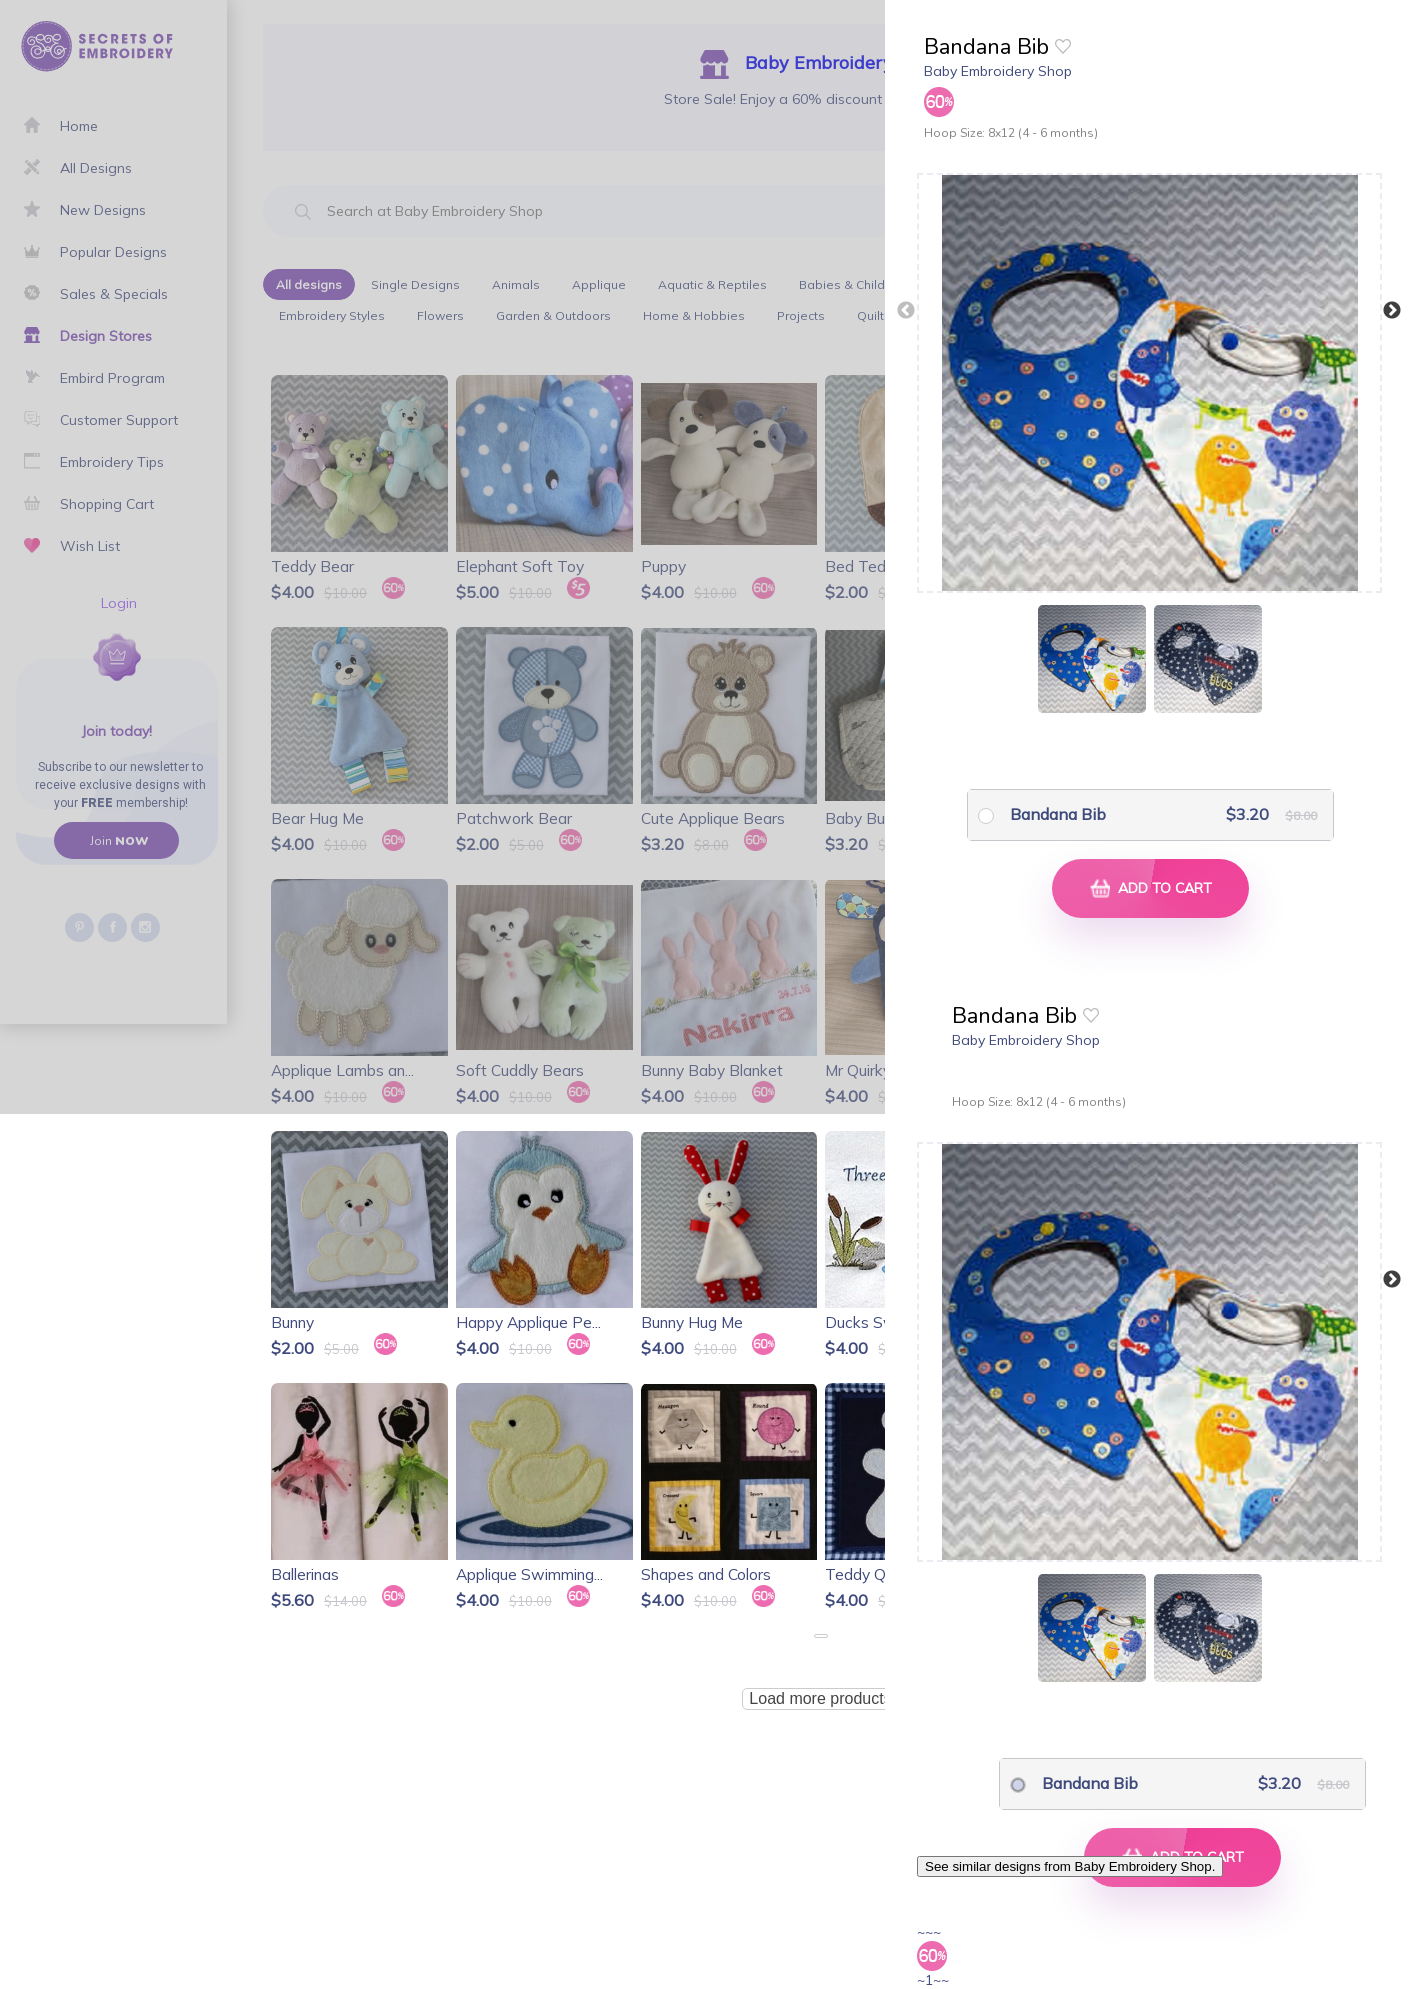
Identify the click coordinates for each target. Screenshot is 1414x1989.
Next (1392, 311)
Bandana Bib (1058, 814)
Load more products (820, 1698)
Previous (906, 311)
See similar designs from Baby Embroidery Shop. (1070, 1866)
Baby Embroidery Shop (998, 71)
